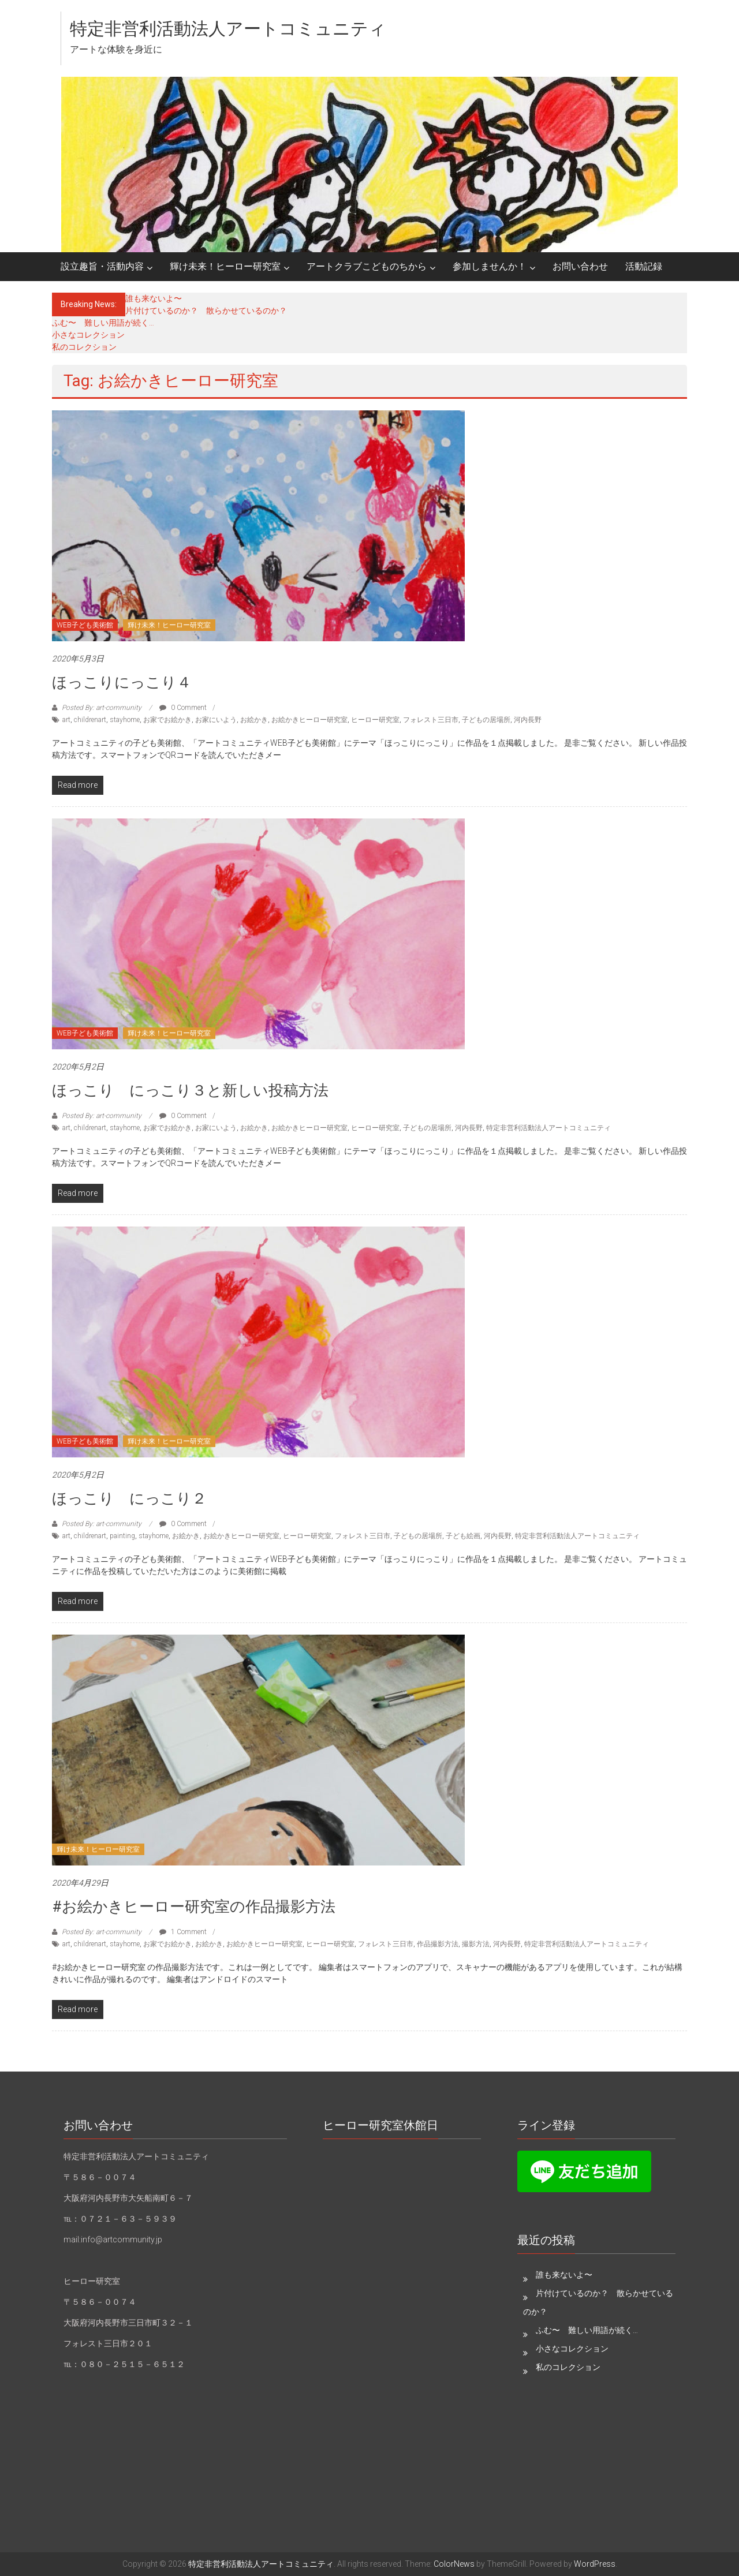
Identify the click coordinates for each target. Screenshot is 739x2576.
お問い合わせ (580, 266)
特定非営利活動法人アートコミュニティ (228, 28)
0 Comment (183, 708)
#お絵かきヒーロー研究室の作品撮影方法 (193, 1906)
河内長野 (528, 720)
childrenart (90, 720)
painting (122, 1536)
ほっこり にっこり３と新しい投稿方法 (190, 1090)
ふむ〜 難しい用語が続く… (103, 322)
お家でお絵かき (167, 720)
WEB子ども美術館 (85, 625)
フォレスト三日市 (430, 720)
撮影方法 (476, 1944)
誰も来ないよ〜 (153, 298)
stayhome (125, 720)
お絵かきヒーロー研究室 (309, 720)
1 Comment (183, 1932)
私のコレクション (84, 347)
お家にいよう (216, 720)
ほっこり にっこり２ (129, 1498)
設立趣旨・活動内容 (102, 266)
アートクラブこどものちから (367, 266)
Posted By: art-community (101, 708)
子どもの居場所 (486, 720)
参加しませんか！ (490, 266)
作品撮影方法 (437, 1944)
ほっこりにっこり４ (122, 682)
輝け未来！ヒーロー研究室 (225, 266)
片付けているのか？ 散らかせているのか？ (206, 310)
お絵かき (254, 720)
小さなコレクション (88, 334)
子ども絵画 (463, 1536)
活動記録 (643, 266)
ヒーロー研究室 (375, 720)
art (66, 720)
